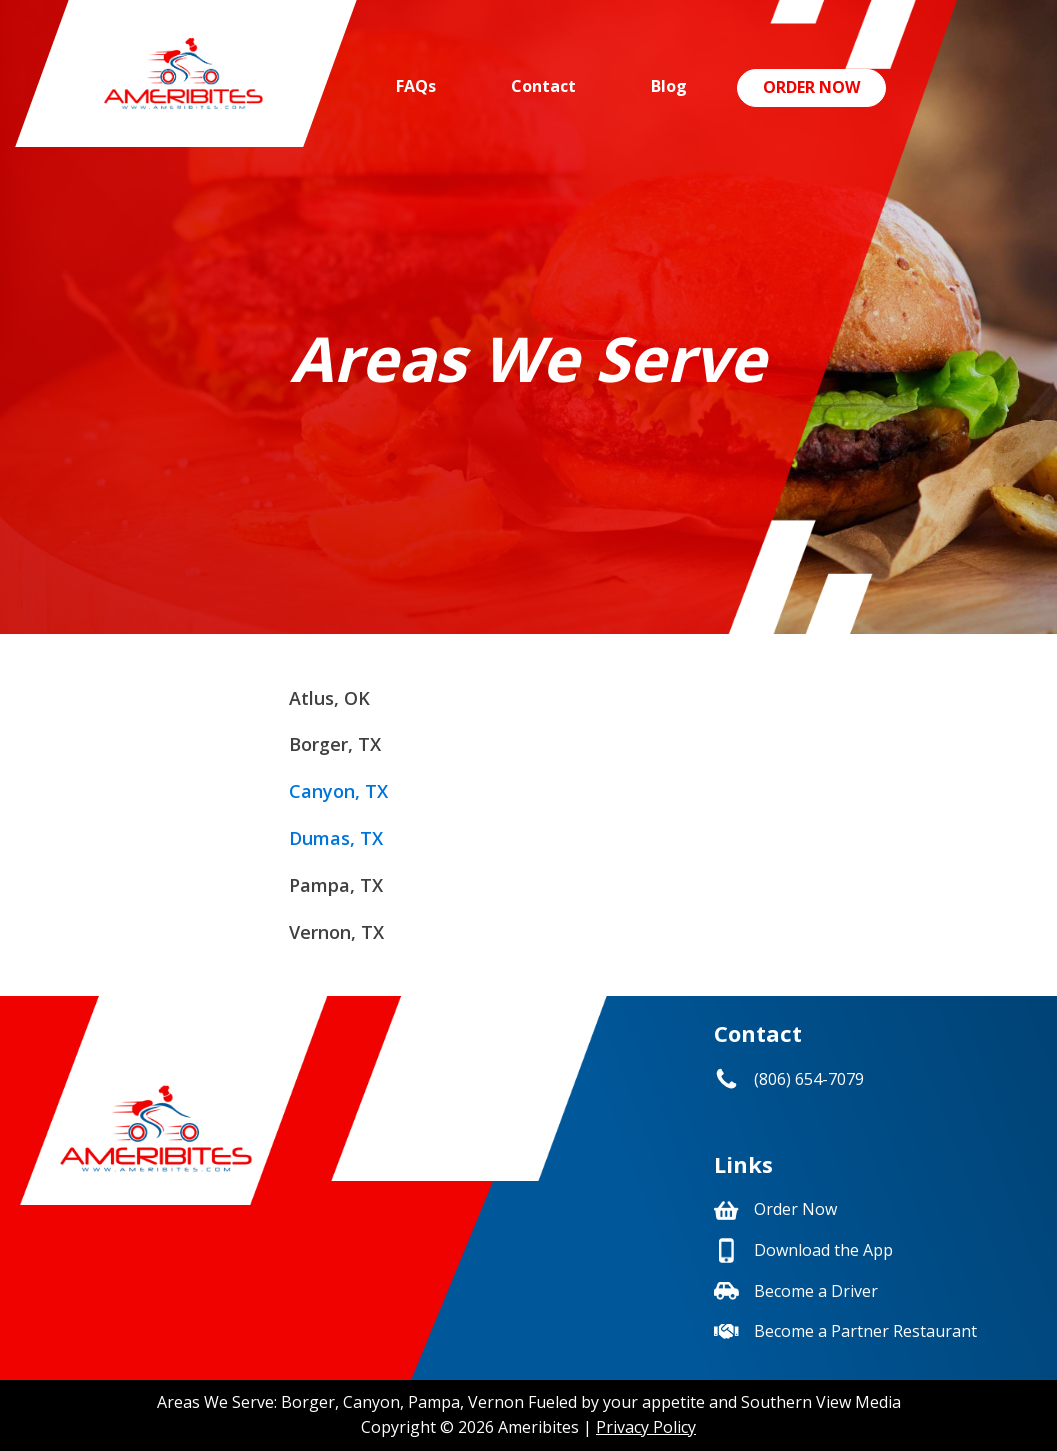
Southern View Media (821, 1402)
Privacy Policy (646, 1427)
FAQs (416, 86)
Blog (669, 86)
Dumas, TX (336, 838)
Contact (543, 86)
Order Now (811, 87)
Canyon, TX (338, 791)
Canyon (371, 1402)
